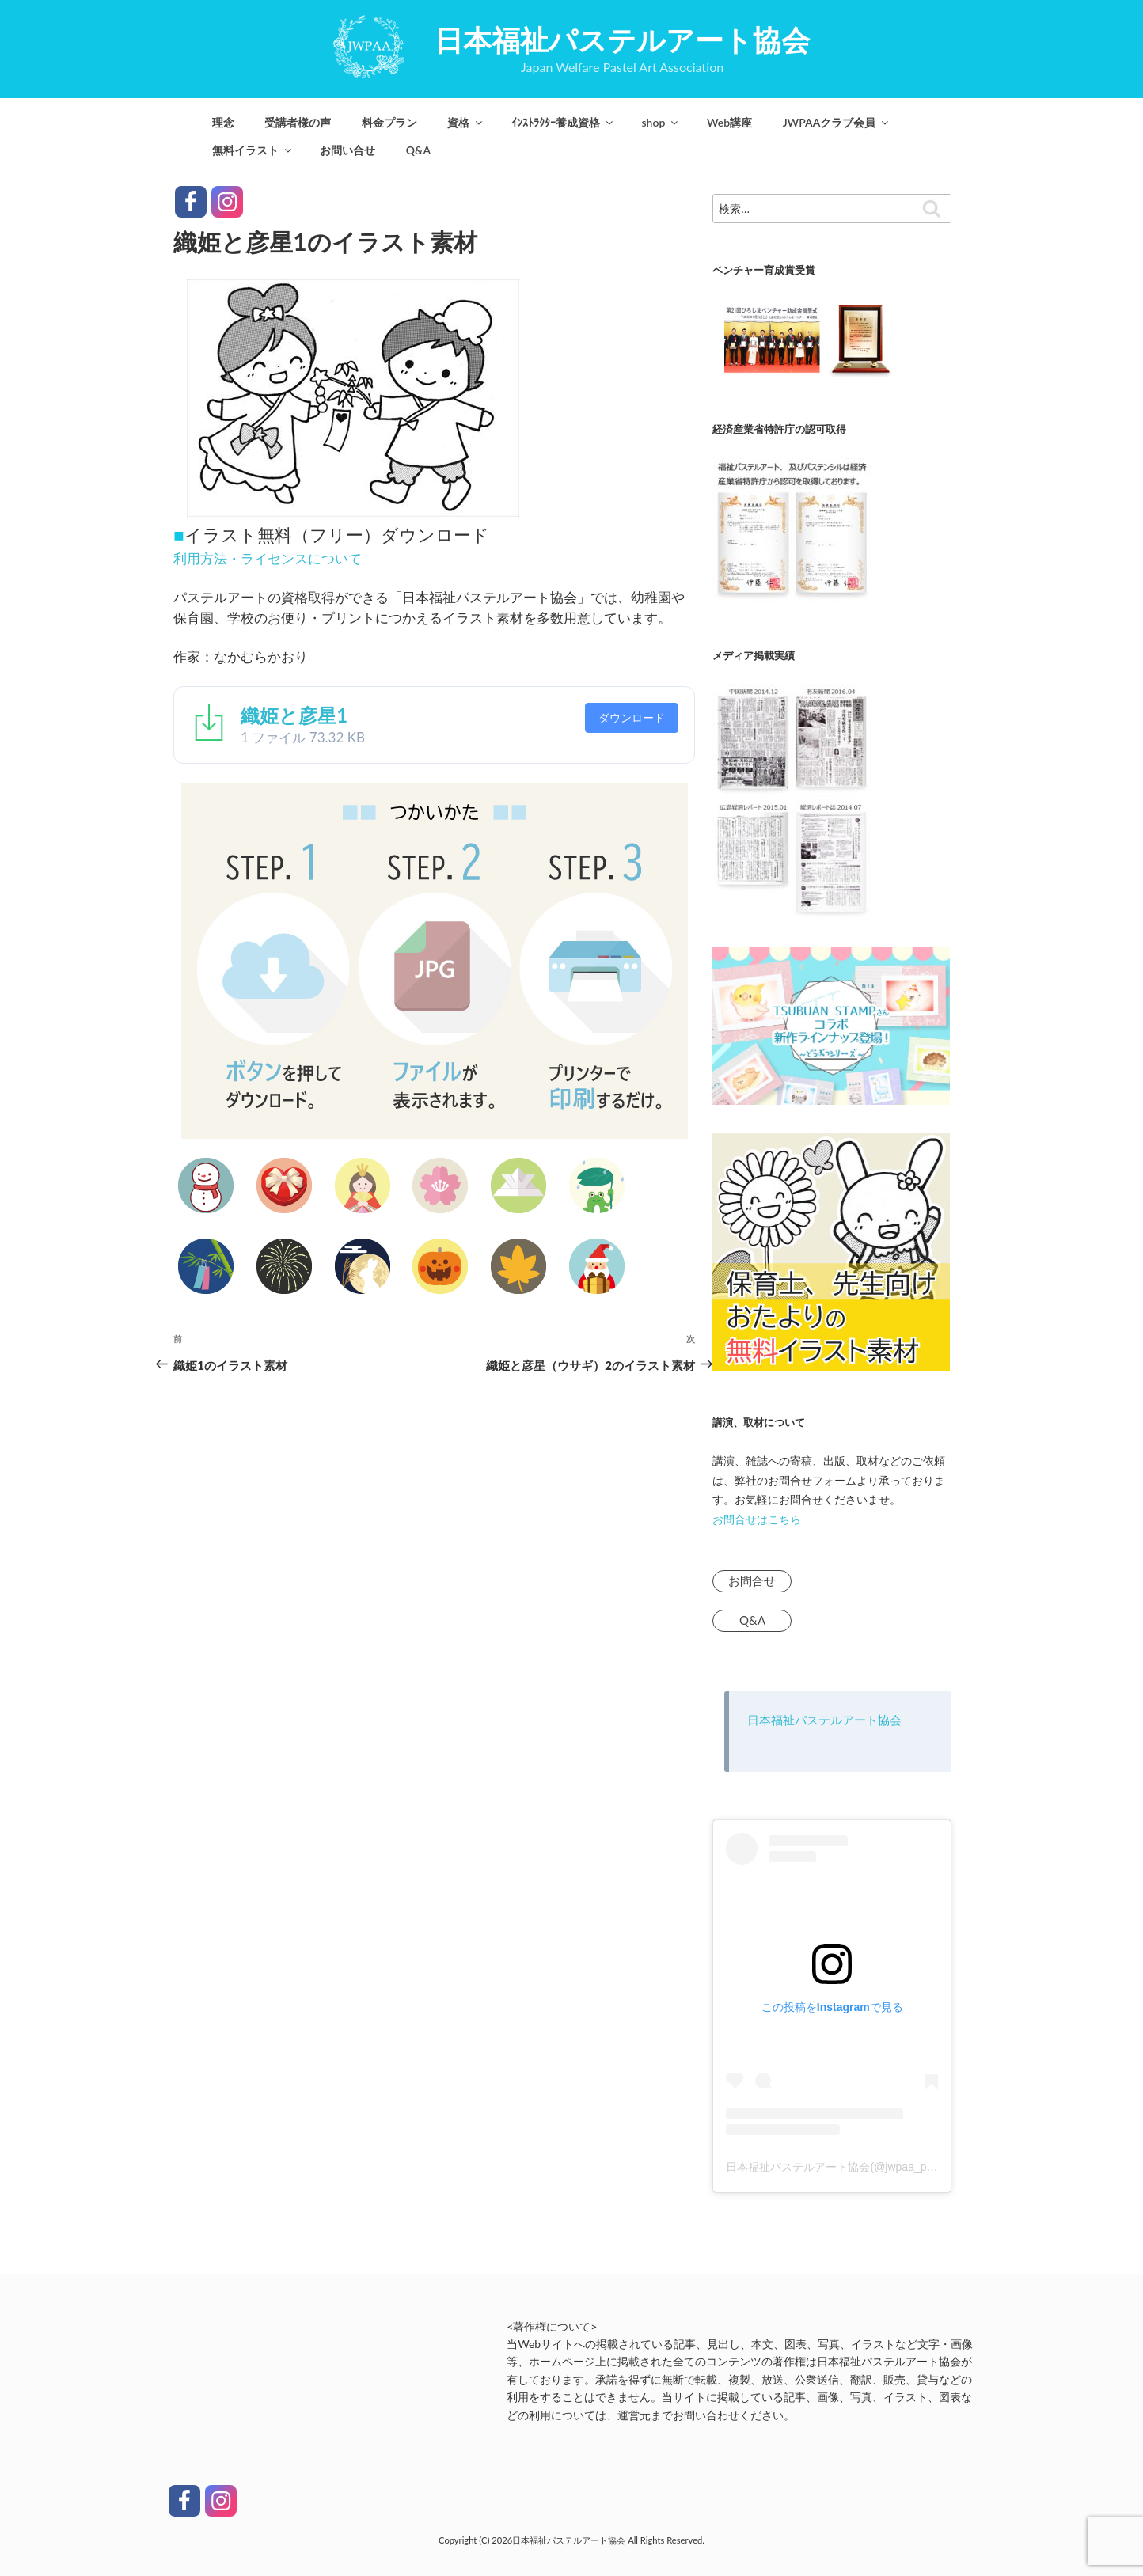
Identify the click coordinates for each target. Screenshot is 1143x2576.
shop (660, 122)
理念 (223, 122)
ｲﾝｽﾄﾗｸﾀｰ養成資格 (563, 122)
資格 (465, 122)
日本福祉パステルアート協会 (622, 39)
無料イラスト (253, 150)
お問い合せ (347, 150)
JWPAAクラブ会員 (837, 122)
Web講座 (729, 122)
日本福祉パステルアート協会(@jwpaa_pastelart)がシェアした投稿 (890, 2167)
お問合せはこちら (756, 1519)
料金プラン (389, 122)
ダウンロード (631, 717)
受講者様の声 (297, 122)
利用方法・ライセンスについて (267, 558)
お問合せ (752, 1580)
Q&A (418, 150)
